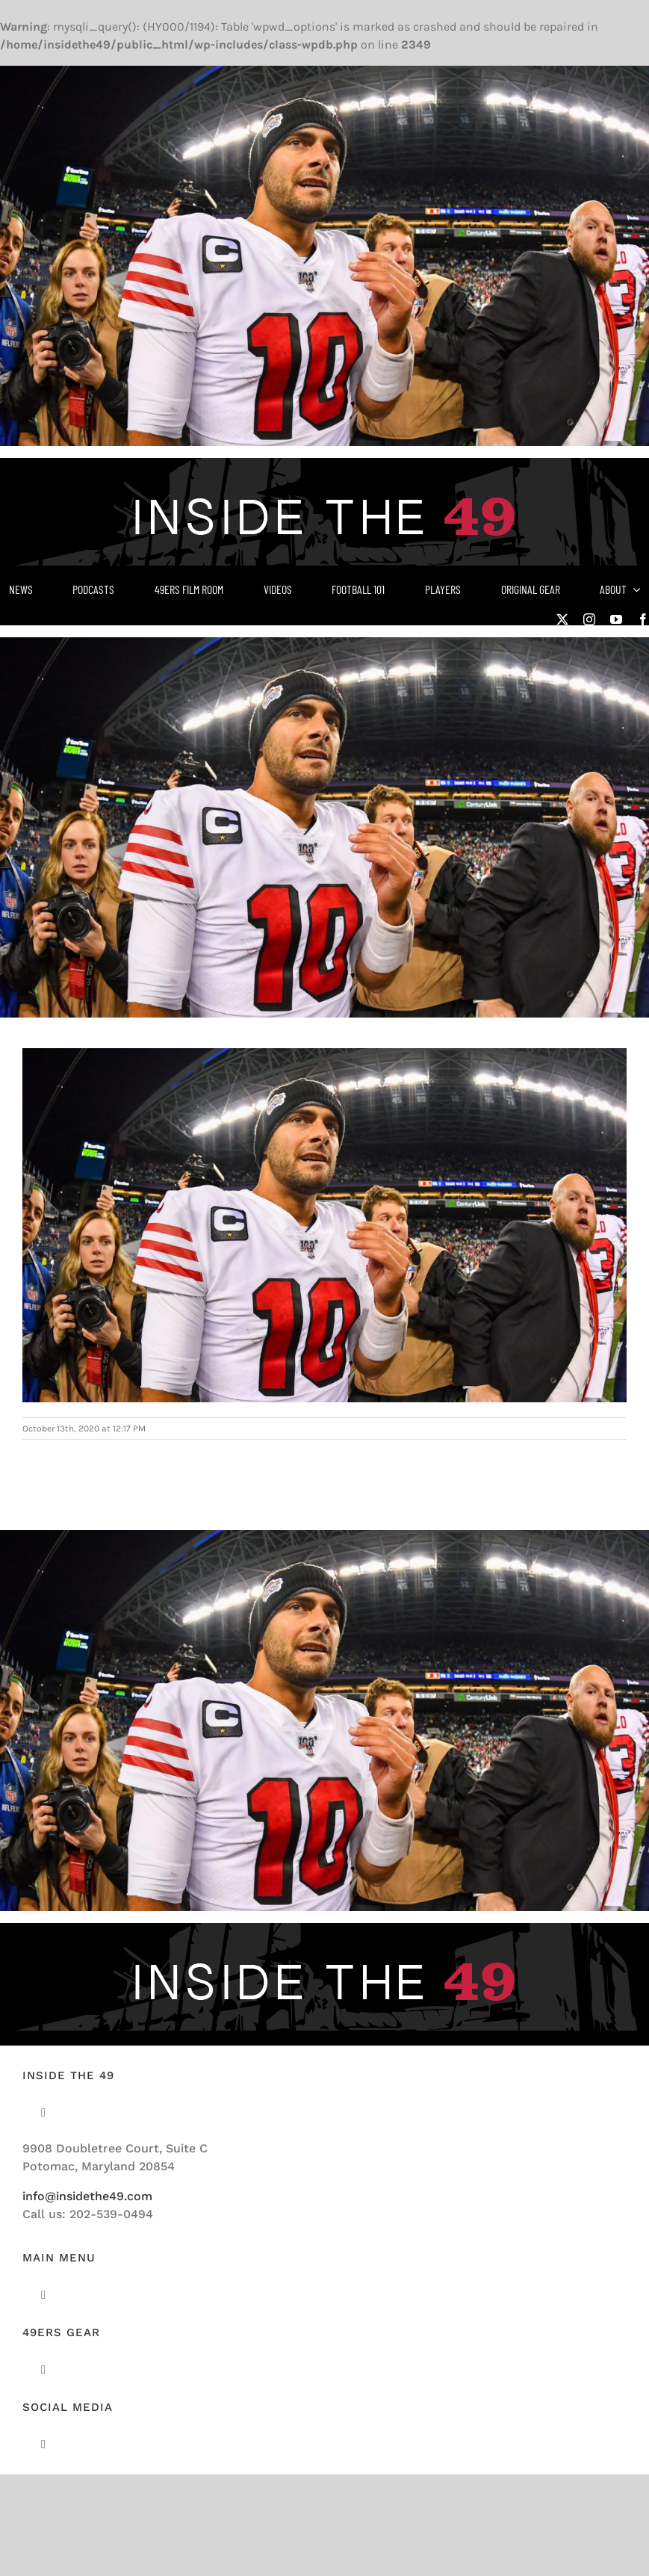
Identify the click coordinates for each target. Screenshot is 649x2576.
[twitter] (562, 619)
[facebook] (643, 619)
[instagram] (589, 619)
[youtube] (616, 619)
